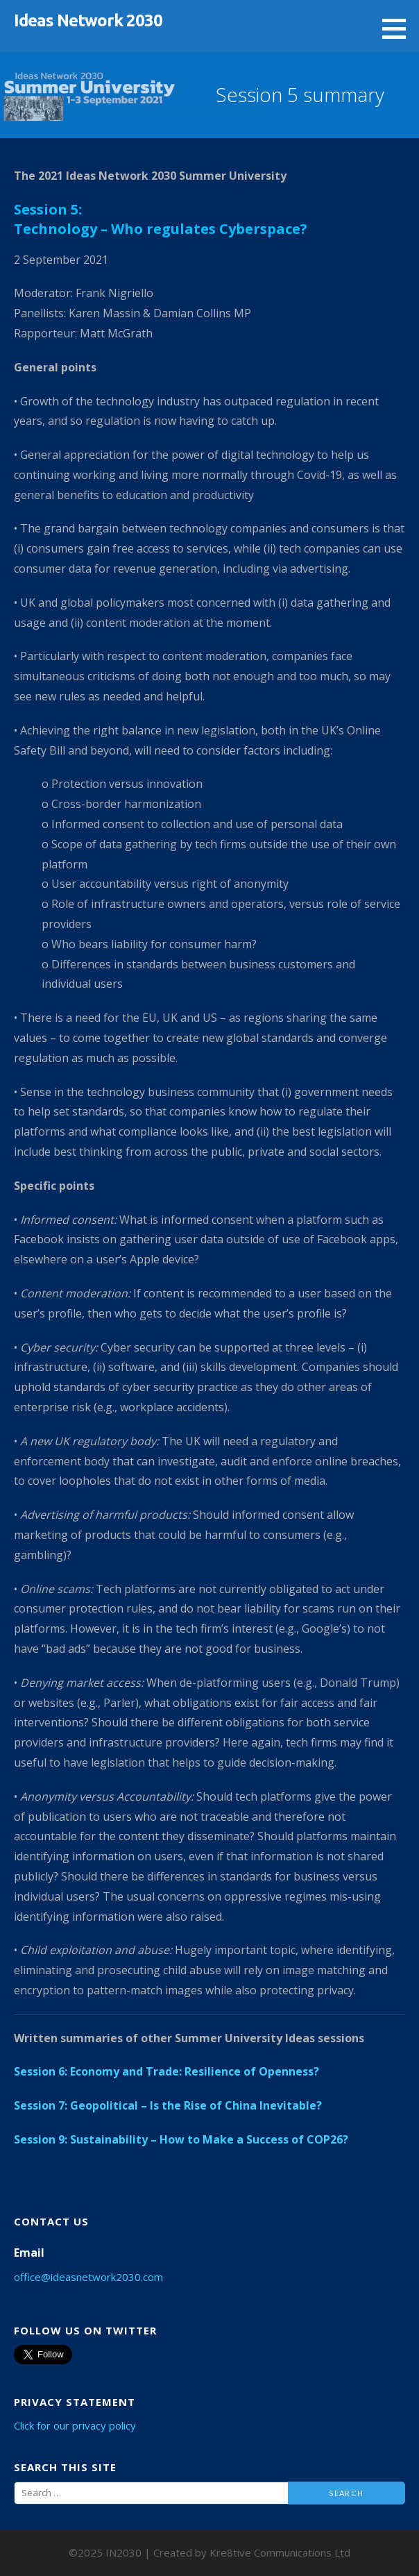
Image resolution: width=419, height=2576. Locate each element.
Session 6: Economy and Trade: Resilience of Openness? (166, 2071)
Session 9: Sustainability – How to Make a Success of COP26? (181, 2139)
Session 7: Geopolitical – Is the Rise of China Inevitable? (168, 2105)
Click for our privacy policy (75, 2425)
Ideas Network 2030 (88, 20)
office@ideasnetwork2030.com (88, 2277)
